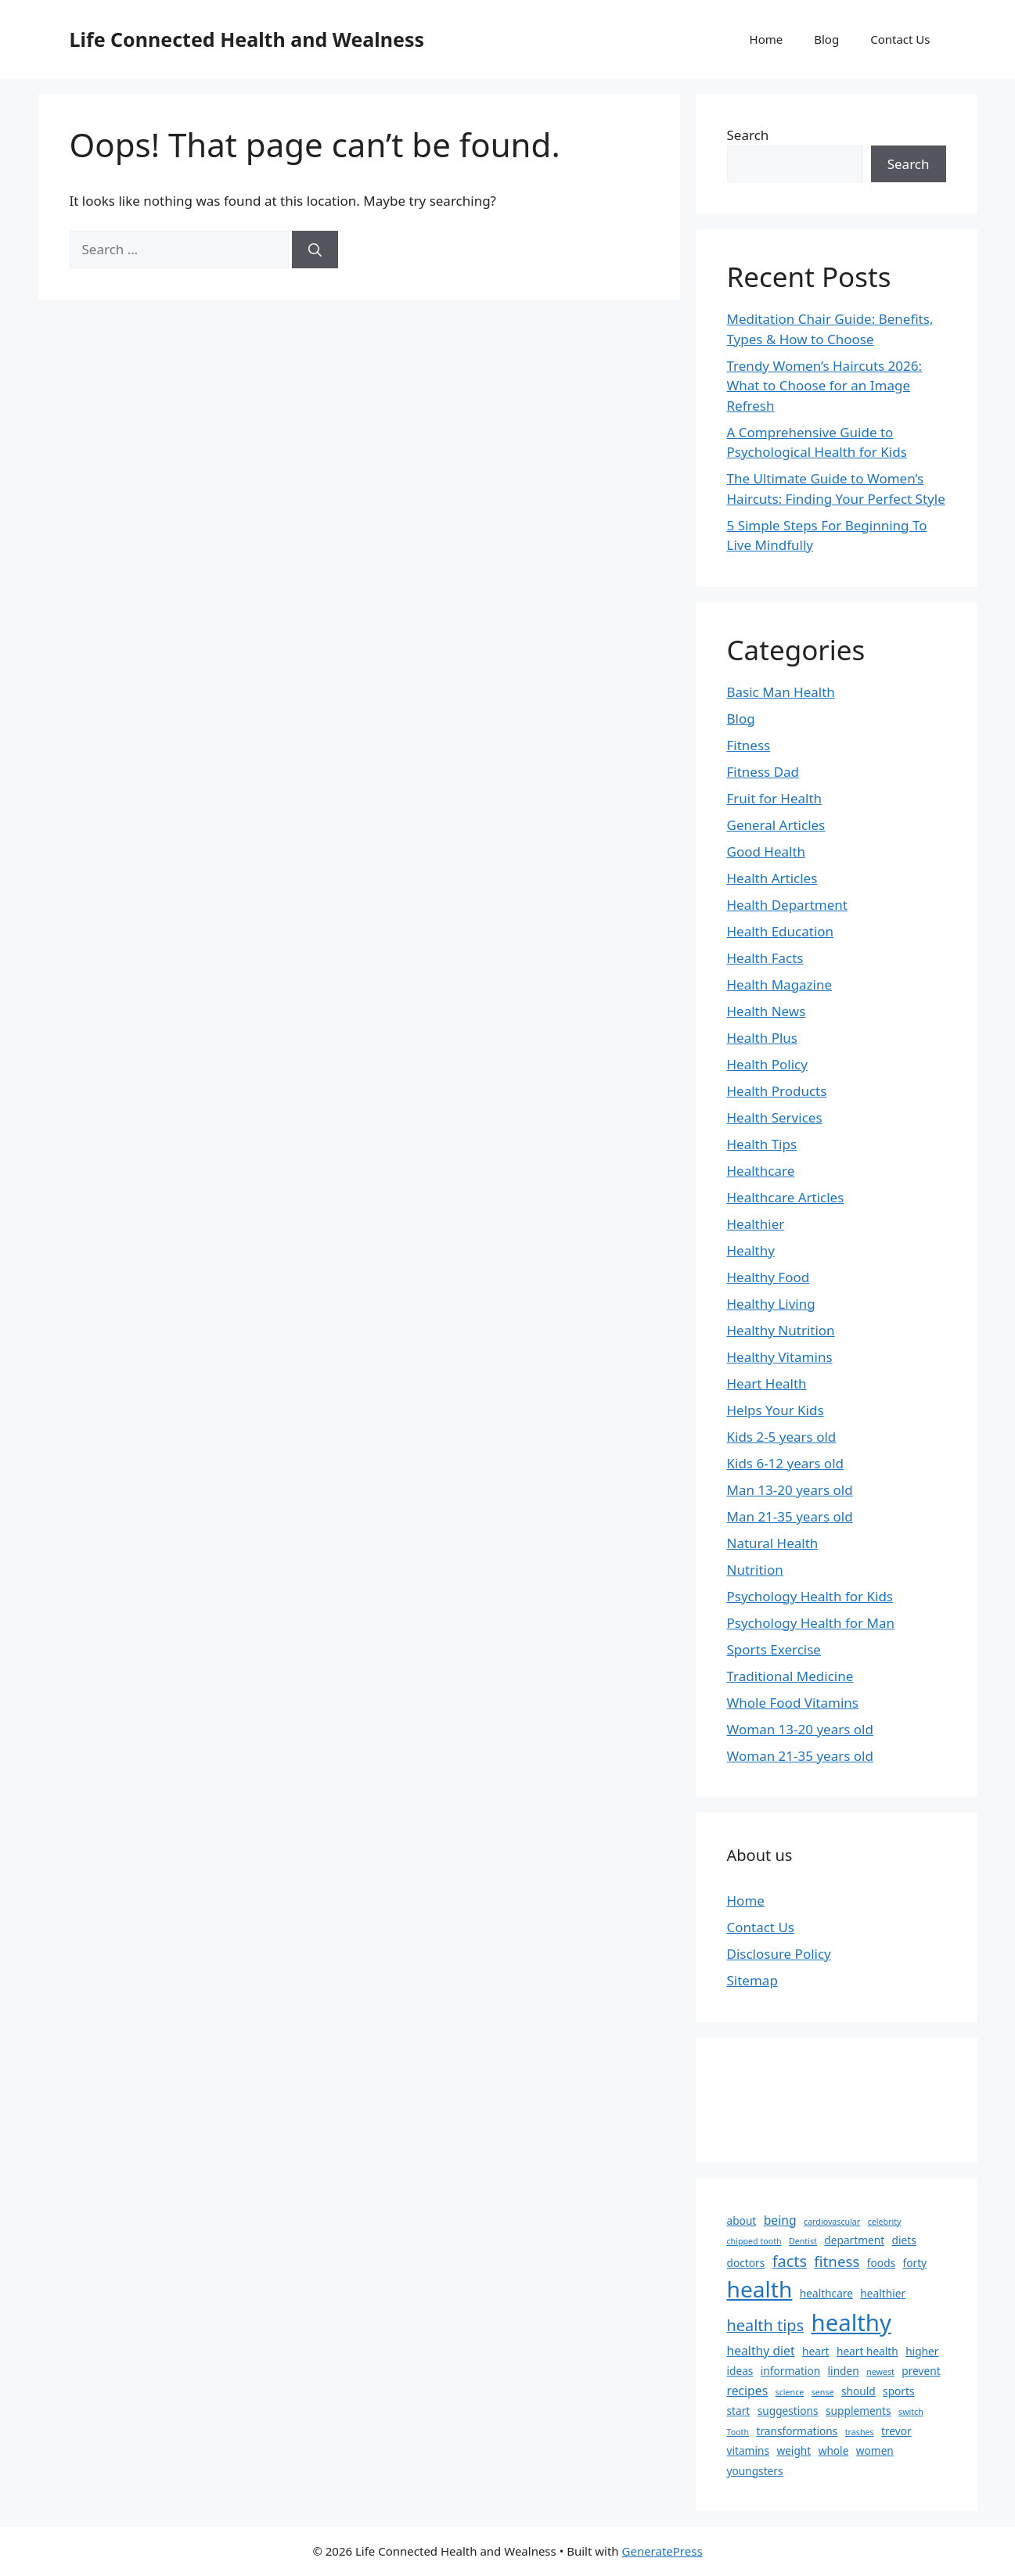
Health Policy (767, 1064)
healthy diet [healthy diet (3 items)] (761, 2350)
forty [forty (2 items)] (915, 2262)
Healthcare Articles (785, 1197)
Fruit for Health (774, 798)
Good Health (766, 851)
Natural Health (773, 1543)
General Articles (776, 825)
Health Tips (762, 1144)
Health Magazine (780, 984)
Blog (826, 39)
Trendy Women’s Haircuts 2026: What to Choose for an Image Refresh (825, 386)
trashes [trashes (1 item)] (859, 2432)
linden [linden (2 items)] (843, 2370)
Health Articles (772, 878)
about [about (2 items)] (742, 2220)
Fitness (749, 745)
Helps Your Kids (775, 1410)
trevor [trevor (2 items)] (896, 2430)
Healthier (756, 1224)
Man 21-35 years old (790, 1516)
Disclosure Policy (779, 1954)
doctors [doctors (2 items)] (746, 2262)
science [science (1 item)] (790, 2392)
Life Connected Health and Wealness (247, 39)
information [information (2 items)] (790, 2370)
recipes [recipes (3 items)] (747, 2390)
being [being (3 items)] (780, 2220)
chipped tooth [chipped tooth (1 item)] (754, 2241)
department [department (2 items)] (854, 2240)
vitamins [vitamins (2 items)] (748, 2450)
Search (748, 135)
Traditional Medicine (790, 1676)
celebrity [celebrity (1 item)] (885, 2221)
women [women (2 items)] (875, 2450)
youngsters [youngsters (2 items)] (755, 2470)
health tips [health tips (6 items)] (765, 2325)
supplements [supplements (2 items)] (858, 2410)
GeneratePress (662, 2551)
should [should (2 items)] (858, 2391)
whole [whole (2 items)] (834, 2450)
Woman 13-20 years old (800, 1729)
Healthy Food (768, 1277)
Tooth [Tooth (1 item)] (738, 2432)
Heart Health (767, 1383)
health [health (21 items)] (760, 2289)
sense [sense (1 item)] (823, 2392)
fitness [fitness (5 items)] (836, 2261)
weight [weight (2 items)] (793, 2450)
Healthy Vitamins (780, 1357)
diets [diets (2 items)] (904, 2240)
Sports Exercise (774, 1649)
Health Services (774, 1117)
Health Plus (762, 1038)
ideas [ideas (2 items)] (740, 2370)
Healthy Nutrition (781, 1330)
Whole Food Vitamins (792, 1703)
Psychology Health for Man (810, 1623)
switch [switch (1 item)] (910, 2411)
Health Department (787, 905)
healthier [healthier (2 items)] (882, 2293)
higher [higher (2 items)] (921, 2351)
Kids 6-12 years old (785, 1463)
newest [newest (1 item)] (880, 2371)
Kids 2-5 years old (782, 1437)
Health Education (780, 931)
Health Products (777, 1091)
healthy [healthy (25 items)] (851, 2322)
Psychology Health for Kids (810, 1596)
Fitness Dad (763, 772)
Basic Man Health (781, 692)
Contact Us (900, 39)
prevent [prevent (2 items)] (921, 2370)
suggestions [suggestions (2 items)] (788, 2410)
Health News (766, 1011)
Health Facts (765, 958)
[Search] (315, 249)
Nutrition (755, 1570)
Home (766, 39)
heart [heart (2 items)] (815, 2351)
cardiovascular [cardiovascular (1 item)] (832, 2221)
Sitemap (752, 1980)
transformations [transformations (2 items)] (796, 2430)
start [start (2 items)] (738, 2410)
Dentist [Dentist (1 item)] (803, 2241)
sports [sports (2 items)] (898, 2391)
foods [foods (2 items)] (881, 2262)
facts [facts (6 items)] (789, 2261)
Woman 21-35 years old (800, 1756)
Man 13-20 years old (790, 1490)
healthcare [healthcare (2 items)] (826, 2293)
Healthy (751, 1250)
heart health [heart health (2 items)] (867, 2351)
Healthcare (761, 1171)
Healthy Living (771, 1304)
